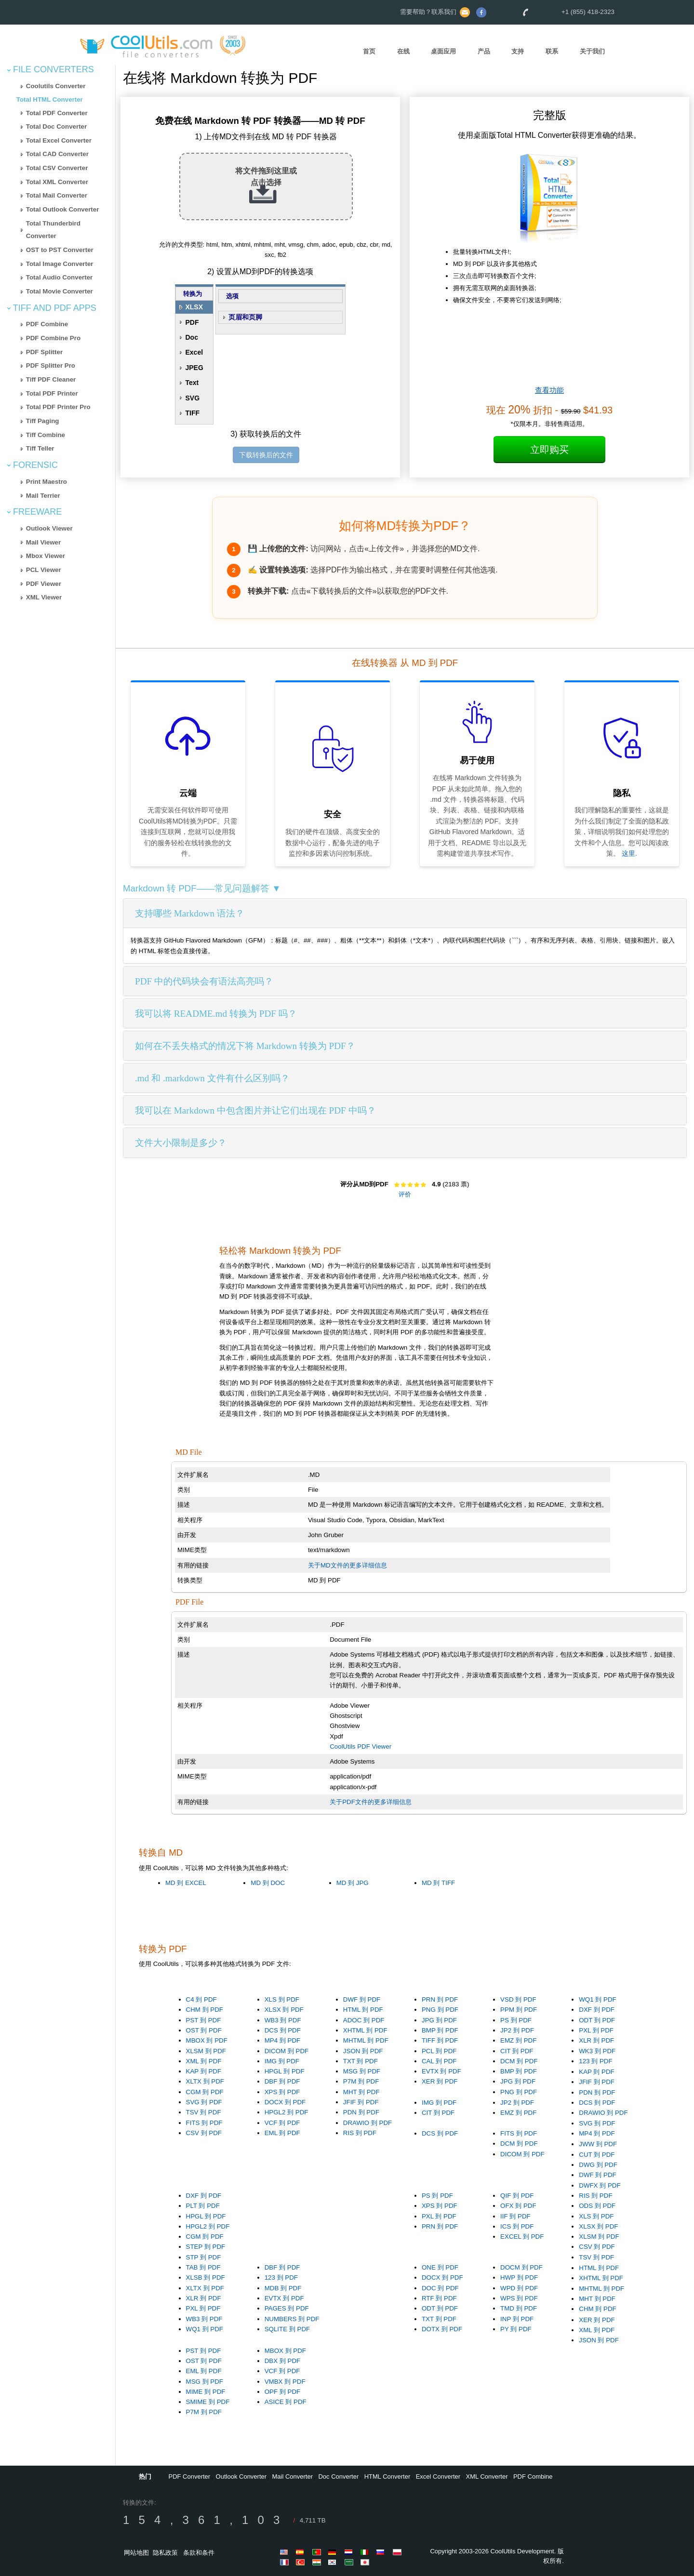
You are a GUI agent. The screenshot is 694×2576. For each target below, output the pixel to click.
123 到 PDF (595, 2061)
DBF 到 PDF (282, 2081)
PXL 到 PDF (596, 2030)
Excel (194, 352)
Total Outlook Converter (62, 209)
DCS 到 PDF (283, 2030)
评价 (405, 1194)
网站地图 (136, 2552)
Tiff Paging (42, 421)
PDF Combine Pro (53, 338)
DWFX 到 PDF (599, 2185)
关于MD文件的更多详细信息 (347, 1565)
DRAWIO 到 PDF (367, 2122)
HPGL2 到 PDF (286, 2112)
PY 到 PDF (516, 2329)
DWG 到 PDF (598, 2164)
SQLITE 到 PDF (287, 2329)
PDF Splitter (44, 352)
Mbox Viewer (45, 555)
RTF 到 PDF (439, 2298)
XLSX (194, 307)
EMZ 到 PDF (518, 2040)
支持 (517, 51)
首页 (369, 51)
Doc (191, 337)
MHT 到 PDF (361, 2092)
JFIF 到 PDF (361, 2102)
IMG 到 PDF (282, 2061)
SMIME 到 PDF (208, 2401)
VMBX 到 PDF (285, 2381)
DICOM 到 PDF (287, 2051)
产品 (484, 51)
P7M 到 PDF (361, 2081)
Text (192, 382)
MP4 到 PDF (282, 2040)
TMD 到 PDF (518, 2308)
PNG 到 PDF (440, 2009)
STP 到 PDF (203, 2257)
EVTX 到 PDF (441, 2071)
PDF (192, 322)
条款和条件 (198, 2552)
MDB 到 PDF (283, 2288)
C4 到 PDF (201, 1999)
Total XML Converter (57, 182)
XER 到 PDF (439, 2081)
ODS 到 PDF (597, 2205)
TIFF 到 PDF (440, 2040)
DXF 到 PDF (596, 2009)
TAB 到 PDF (203, 2267)
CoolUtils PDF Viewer (360, 1746)
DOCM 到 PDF (521, 2267)
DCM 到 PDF (518, 2061)
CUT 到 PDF (596, 2154)
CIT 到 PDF (516, 2051)
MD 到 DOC (268, 1882)
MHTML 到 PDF (365, 2040)
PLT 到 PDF (203, 2205)
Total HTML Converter (49, 99)
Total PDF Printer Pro (58, 407)
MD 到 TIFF (438, 1882)
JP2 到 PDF (517, 2030)
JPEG (194, 368)
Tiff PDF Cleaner (51, 379)
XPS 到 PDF (282, 2092)
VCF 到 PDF (282, 2122)
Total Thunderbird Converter (53, 230)
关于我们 (592, 51)
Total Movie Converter (59, 291)
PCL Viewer (43, 569)
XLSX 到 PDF (284, 2009)
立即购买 (549, 449)
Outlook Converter (241, 2476)
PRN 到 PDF (440, 1999)
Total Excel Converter (59, 140)
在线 (403, 51)
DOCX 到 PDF (285, 2102)
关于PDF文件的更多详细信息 (371, 1802)
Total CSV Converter (57, 168)
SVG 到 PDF (204, 2102)
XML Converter (487, 2476)
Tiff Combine (45, 434)
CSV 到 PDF (204, 2133)
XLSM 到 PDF (206, 2051)
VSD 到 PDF (518, 1999)
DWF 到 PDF (361, 1999)
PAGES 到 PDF (287, 2308)
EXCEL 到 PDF (522, 2236)
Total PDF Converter (57, 113)
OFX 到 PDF (518, 2205)
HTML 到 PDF (363, 2009)
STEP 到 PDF (206, 2246)
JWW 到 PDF (598, 2144)
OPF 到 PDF (282, 2391)
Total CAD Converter (57, 154)
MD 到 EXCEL (185, 1882)
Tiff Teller (40, 448)
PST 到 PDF (203, 2020)
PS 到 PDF (516, 2020)
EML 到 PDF (282, 2133)
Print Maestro (46, 481)
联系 (552, 51)
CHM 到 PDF (204, 2009)
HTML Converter (387, 2476)
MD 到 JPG (352, 1882)
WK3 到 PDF (597, 2051)
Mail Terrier (43, 495)
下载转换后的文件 (266, 455)
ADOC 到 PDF (364, 2020)
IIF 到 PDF (515, 2216)
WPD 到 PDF (519, 2288)
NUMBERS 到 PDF (292, 2319)
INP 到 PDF (517, 2319)
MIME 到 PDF (206, 2391)
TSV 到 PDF (203, 2112)
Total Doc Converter (56, 126)
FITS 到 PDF (204, 2122)
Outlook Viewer (49, 528)
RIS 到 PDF (359, 2133)
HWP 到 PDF (519, 2277)
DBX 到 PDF (282, 2360)
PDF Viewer (43, 583)
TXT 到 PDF (360, 2061)
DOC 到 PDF (440, 2288)
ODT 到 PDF (597, 2020)
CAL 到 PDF (439, 2061)
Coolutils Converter (56, 86)
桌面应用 (443, 51)
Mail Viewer (43, 542)
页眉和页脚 (245, 317)
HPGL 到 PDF (285, 2071)
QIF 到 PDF (517, 2195)
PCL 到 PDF (439, 2051)
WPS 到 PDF (518, 2298)
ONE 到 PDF (440, 2267)
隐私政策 (165, 2552)
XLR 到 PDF (596, 2040)
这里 (628, 853)
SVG (192, 398)
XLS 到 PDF (282, 1999)
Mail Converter (292, 2476)
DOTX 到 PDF (442, 2329)
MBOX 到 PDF (206, 2040)
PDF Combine (47, 324)
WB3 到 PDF (283, 2020)
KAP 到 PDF (204, 2071)
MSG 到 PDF (361, 2071)
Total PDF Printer (52, 393)
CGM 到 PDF (205, 2092)
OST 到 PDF (204, 2030)
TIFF (192, 413)
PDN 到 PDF (361, 2112)
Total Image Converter (59, 263)
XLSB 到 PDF (205, 2277)
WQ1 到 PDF (597, 1999)
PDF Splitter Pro (50, 365)
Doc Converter (338, 2476)
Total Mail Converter (56, 195)
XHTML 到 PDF (365, 2030)
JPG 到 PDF (439, 2020)
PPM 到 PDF (518, 2009)
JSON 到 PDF (363, 2051)
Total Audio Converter (59, 277)
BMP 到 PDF (440, 2030)
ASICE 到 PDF (286, 2401)
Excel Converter (438, 2476)
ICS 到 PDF (517, 2226)
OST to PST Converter (59, 249)
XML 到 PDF (204, 2061)
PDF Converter (189, 2476)
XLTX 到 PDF (205, 2081)
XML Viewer (44, 597)
